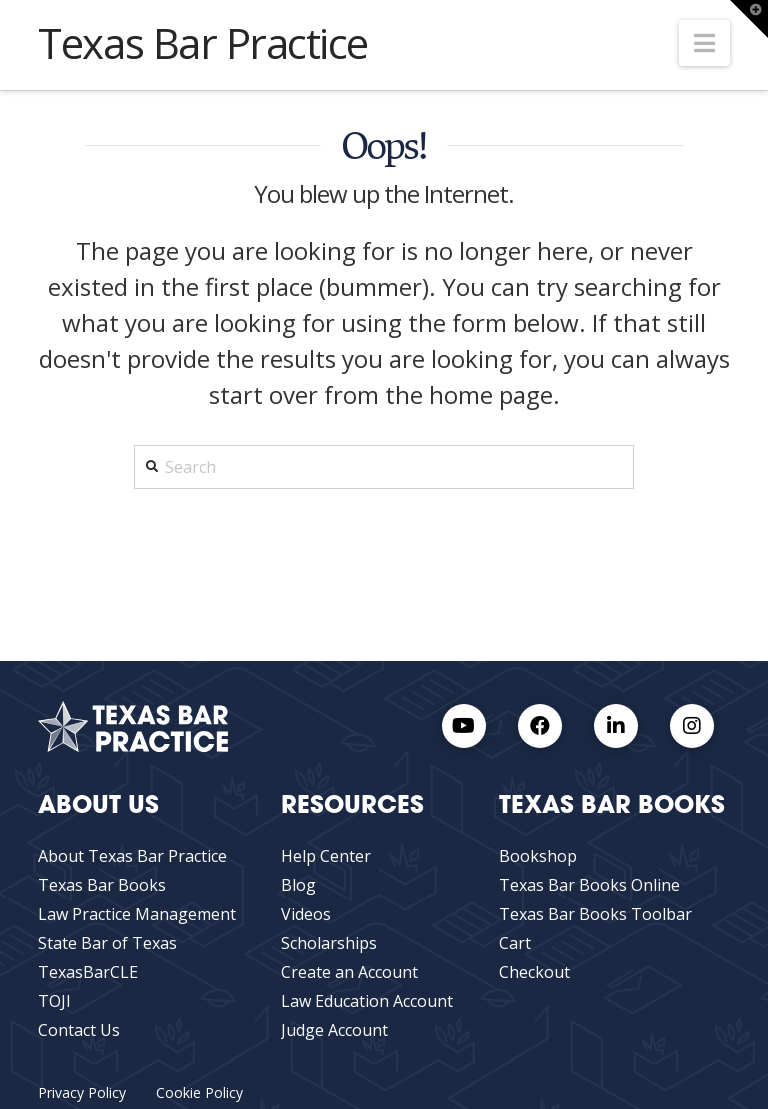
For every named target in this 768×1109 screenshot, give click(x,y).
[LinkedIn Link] (616, 726)
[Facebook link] (540, 726)
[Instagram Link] (692, 726)
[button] (704, 43)
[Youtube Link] (464, 726)
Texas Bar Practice (203, 43)
